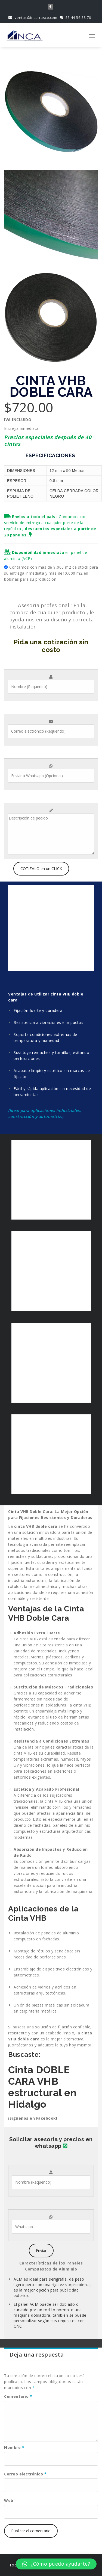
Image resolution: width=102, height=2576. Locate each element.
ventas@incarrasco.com (32, 17)
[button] (56, 2564)
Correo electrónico (25, 2474)
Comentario (18, 2396)
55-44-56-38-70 (75, 17)
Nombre (14, 2447)
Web (8, 2500)
